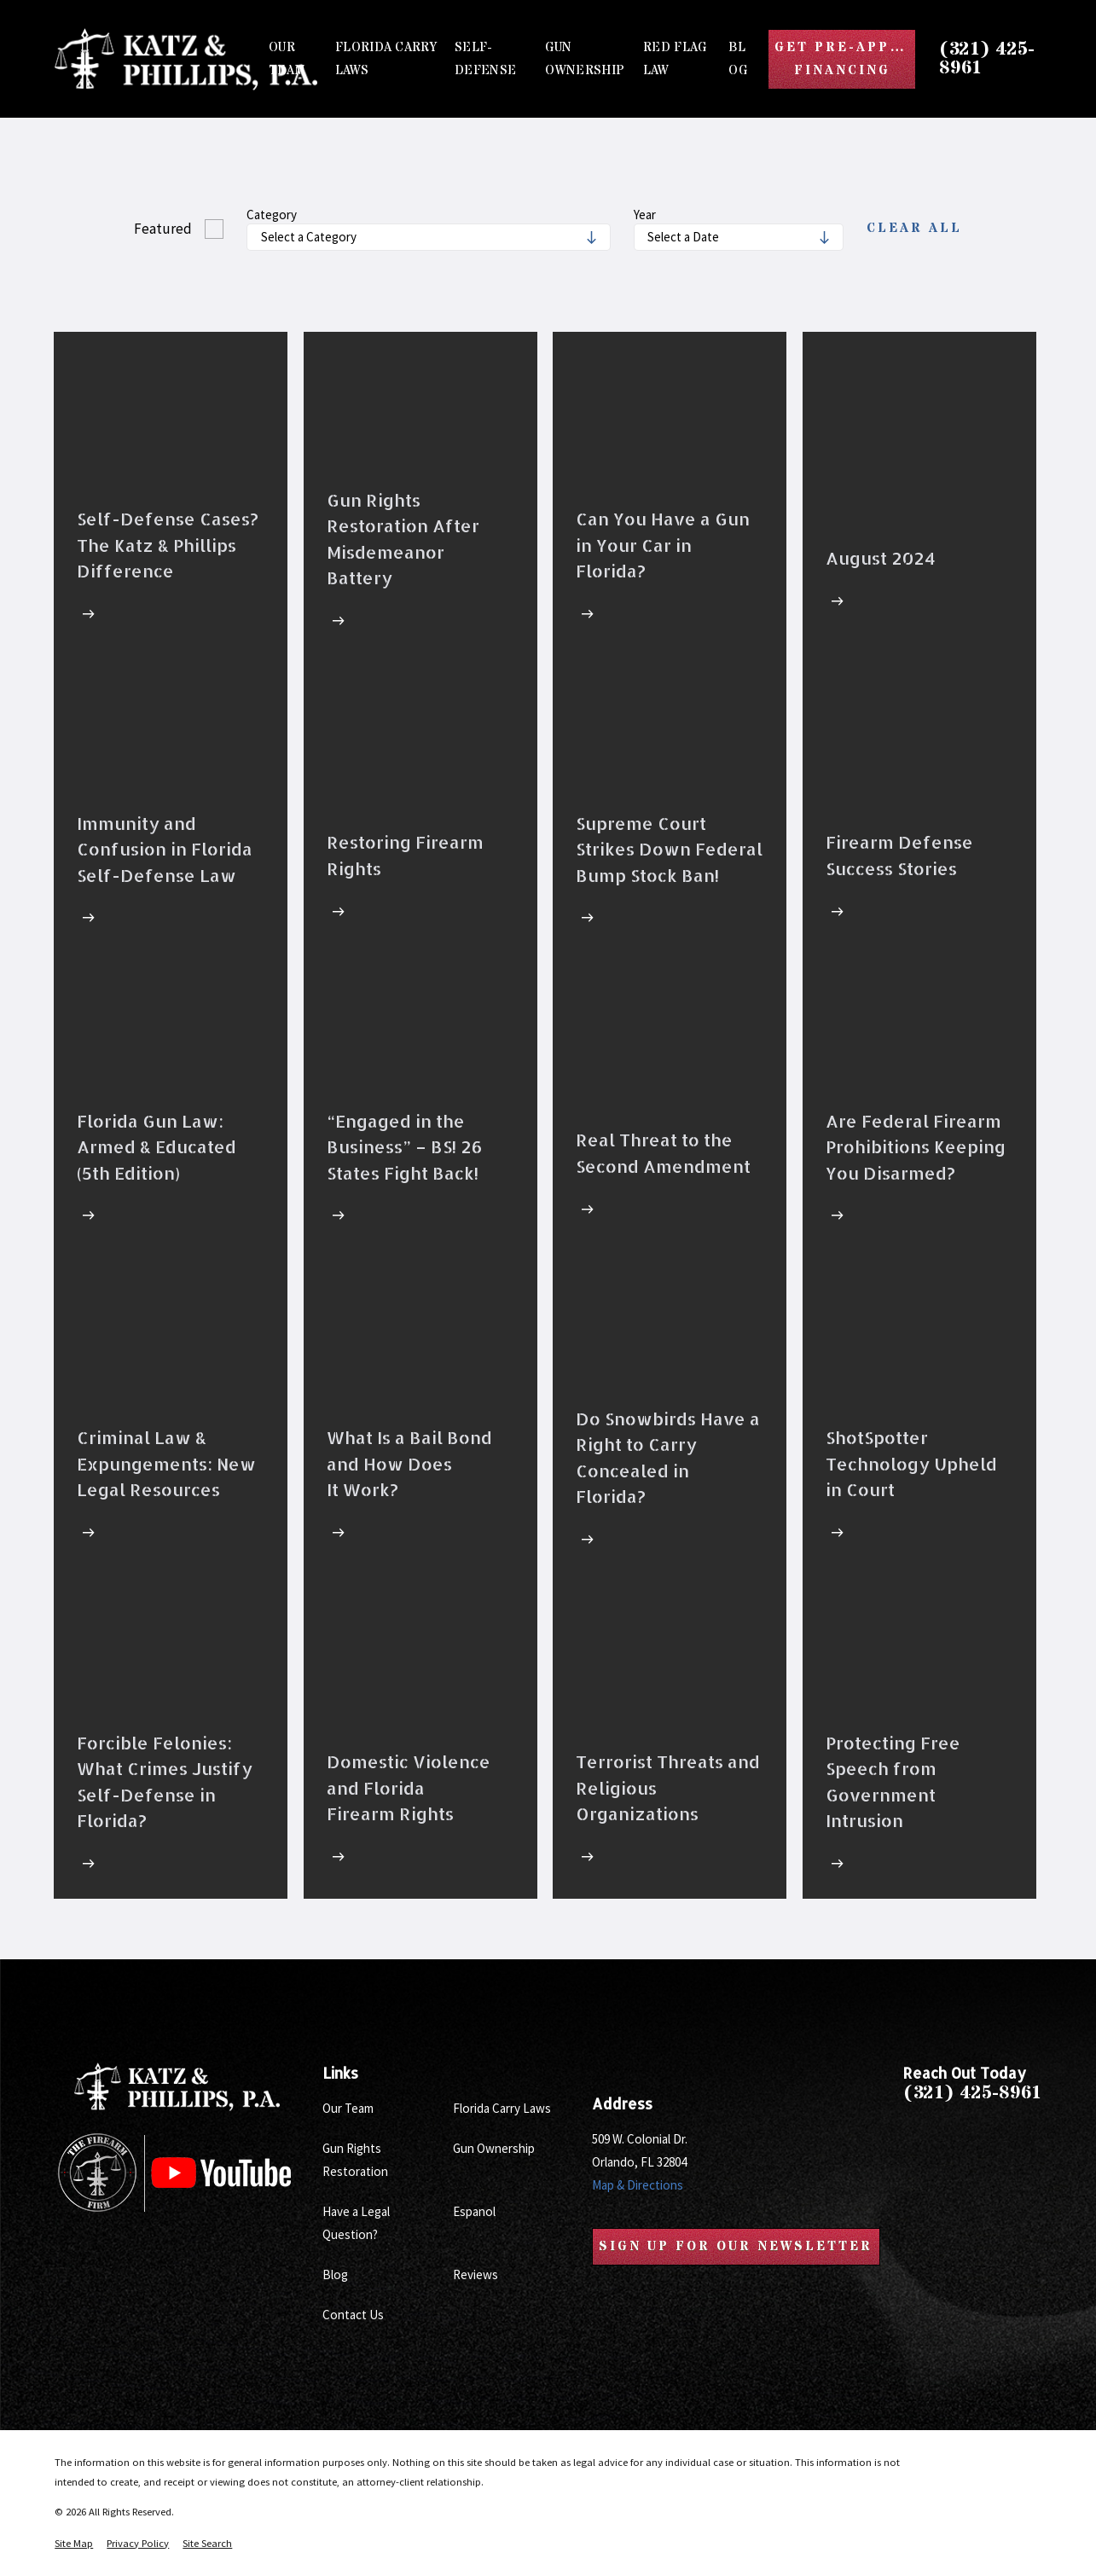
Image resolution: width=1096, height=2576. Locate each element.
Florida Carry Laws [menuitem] (386, 58)
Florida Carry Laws (502, 2108)
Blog (335, 2274)
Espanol (474, 2211)
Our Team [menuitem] (287, 58)
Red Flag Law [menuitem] (674, 58)
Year (645, 215)
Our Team (348, 2108)
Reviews (475, 2274)
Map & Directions (637, 2185)
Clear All (914, 229)
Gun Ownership (494, 2148)
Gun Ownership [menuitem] (584, 58)
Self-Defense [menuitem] (485, 58)
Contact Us (353, 2314)
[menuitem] (74, 2544)
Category (271, 215)
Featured (163, 228)
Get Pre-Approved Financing (845, 58)
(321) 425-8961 (987, 59)
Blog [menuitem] (737, 58)
